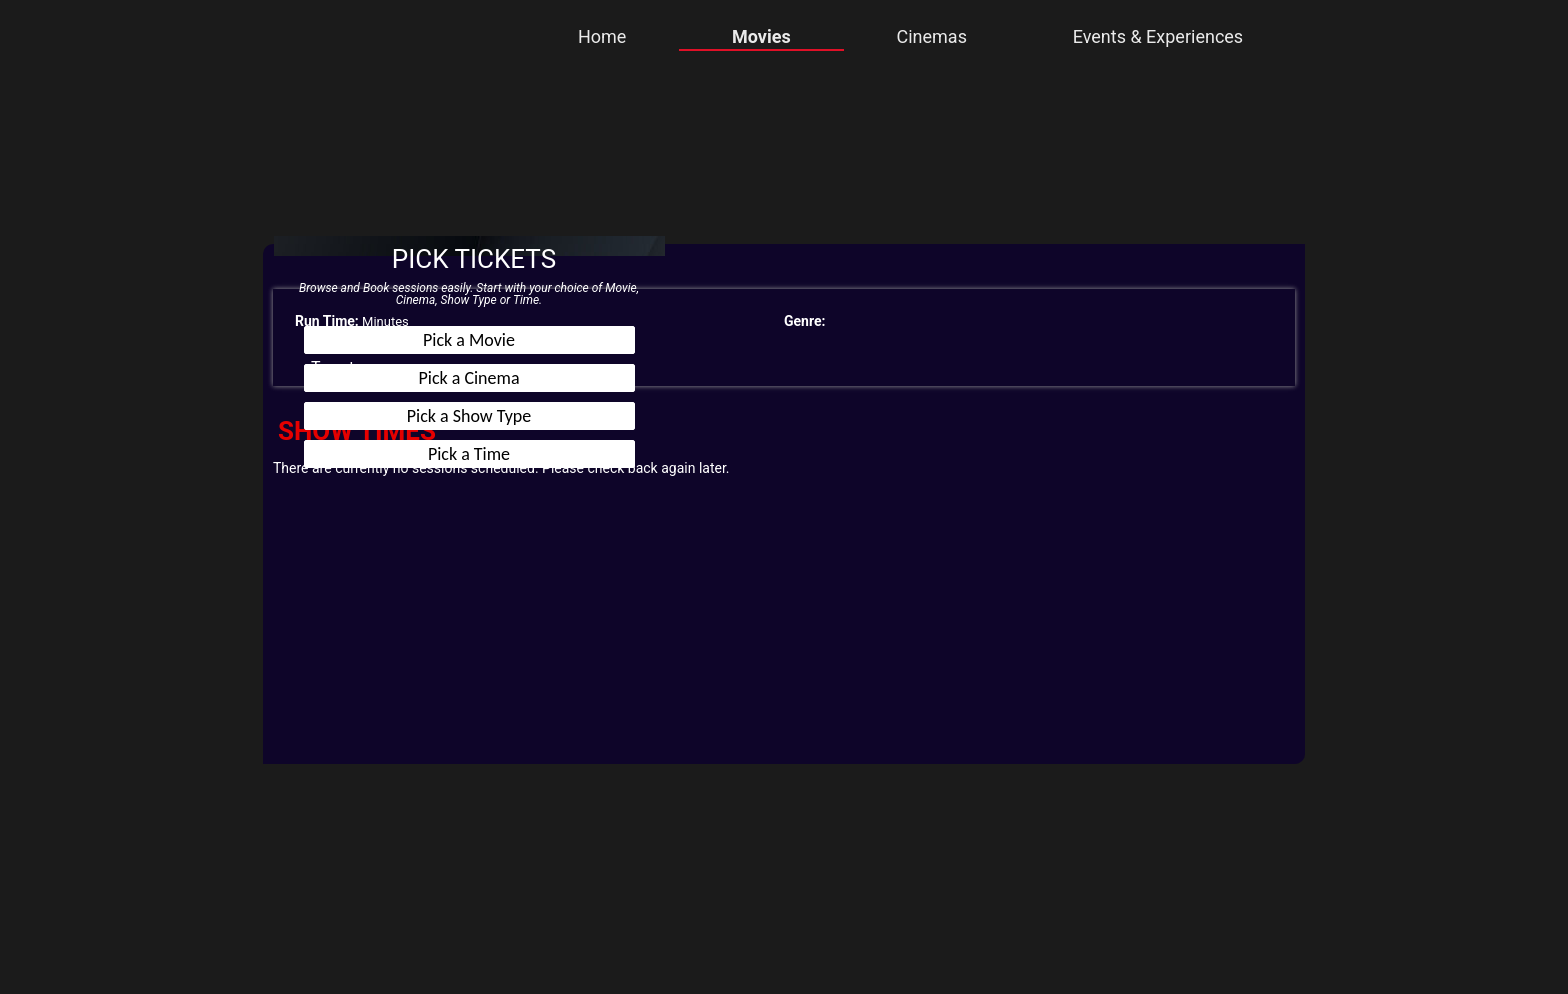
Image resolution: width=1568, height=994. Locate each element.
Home (602, 36)
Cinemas (931, 36)
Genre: (804, 321)
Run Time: (327, 321)
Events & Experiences (1158, 36)
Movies (761, 36)
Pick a (469, 340)
